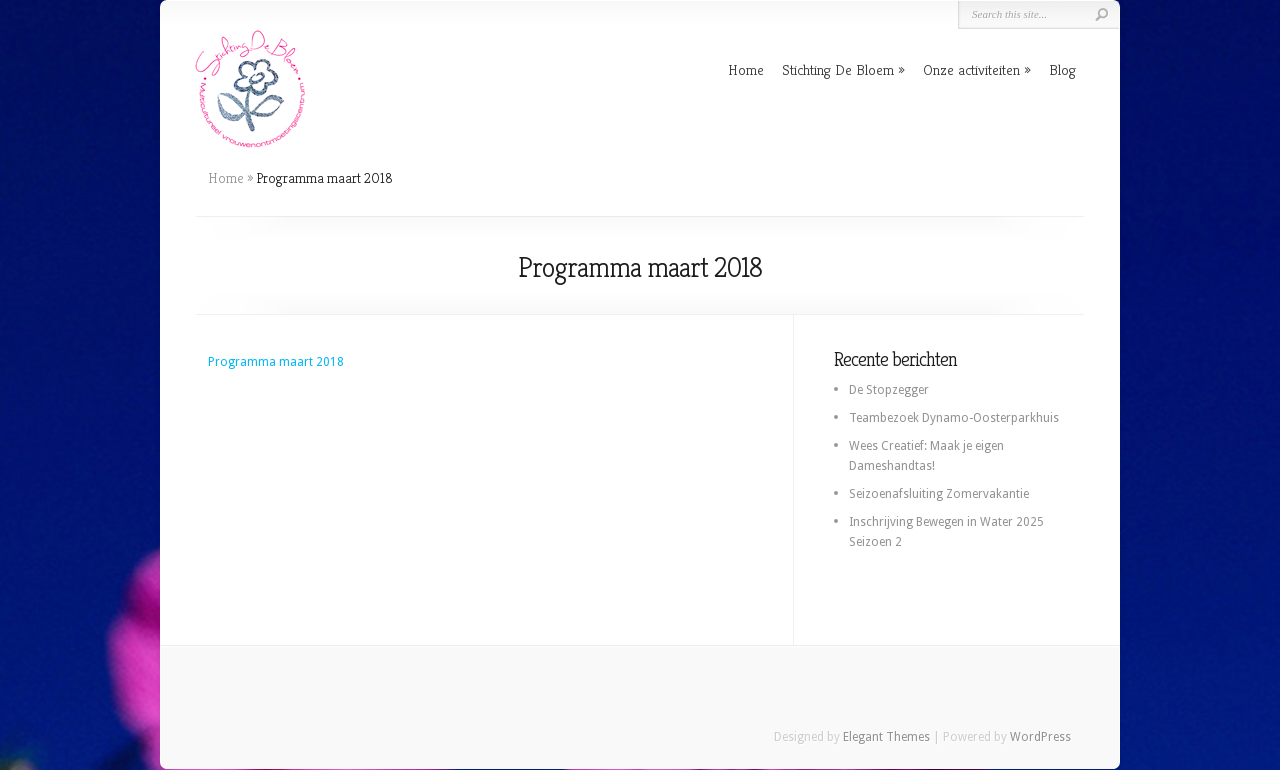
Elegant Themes (886, 737)
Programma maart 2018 (276, 362)
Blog (1062, 69)
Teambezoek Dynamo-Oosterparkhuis (954, 418)
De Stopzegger (889, 390)
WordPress (1040, 737)
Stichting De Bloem (838, 69)
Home (746, 69)
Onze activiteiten (971, 69)
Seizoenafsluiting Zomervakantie (939, 494)
